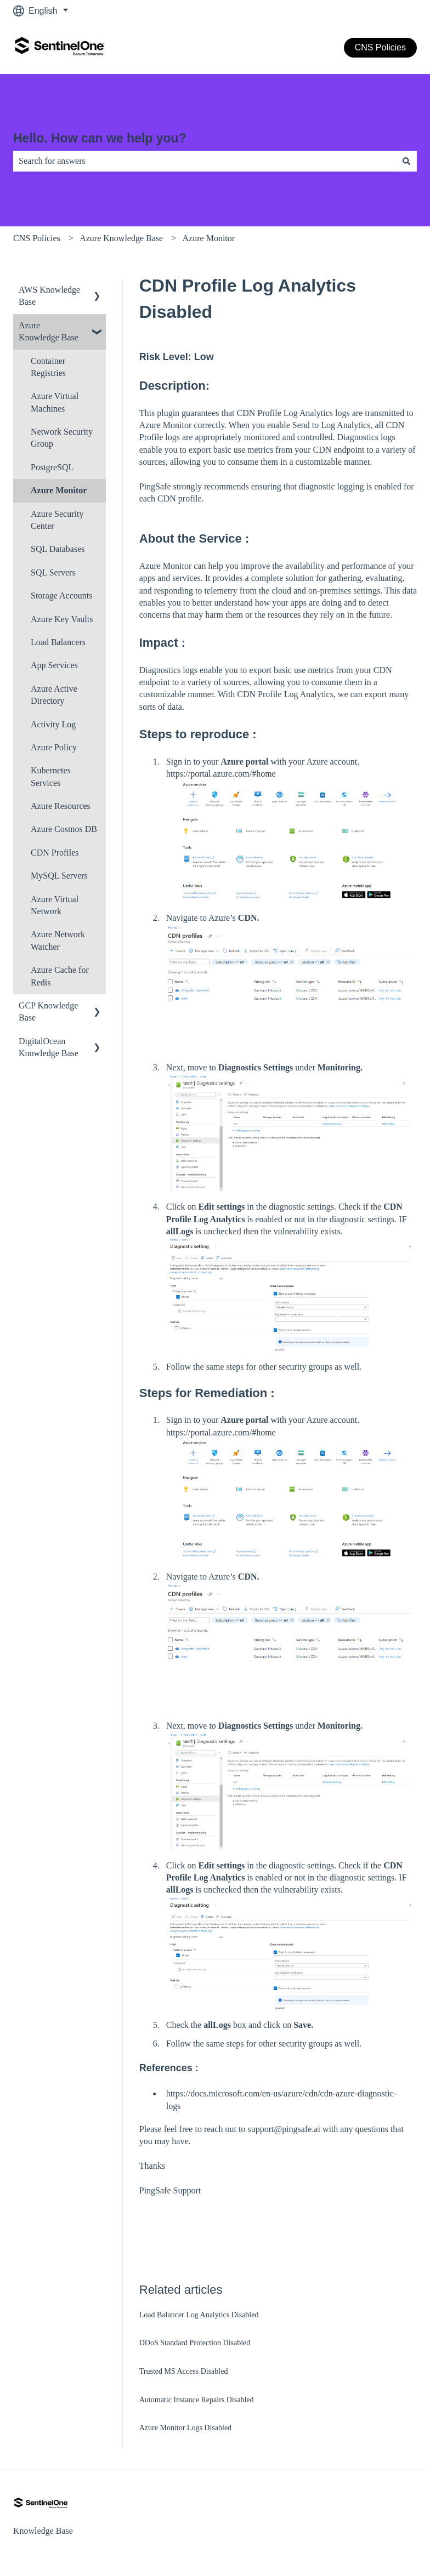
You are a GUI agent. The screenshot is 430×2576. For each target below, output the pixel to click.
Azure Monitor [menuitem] (59, 490)
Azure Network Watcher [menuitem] (58, 940)
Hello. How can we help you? (99, 138)
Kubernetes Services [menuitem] (51, 776)
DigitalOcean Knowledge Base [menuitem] (48, 1047)
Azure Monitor (209, 238)
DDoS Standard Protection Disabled (195, 2343)
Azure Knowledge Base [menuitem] (48, 331)
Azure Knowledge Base (121, 238)
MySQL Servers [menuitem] (59, 875)
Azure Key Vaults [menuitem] (62, 619)
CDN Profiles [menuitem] (55, 852)
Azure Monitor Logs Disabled (185, 2428)
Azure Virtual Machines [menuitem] (54, 402)
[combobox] (204, 161)
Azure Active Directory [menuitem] (54, 694)
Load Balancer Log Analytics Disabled (199, 2315)
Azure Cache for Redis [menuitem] (60, 976)
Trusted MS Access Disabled (183, 2371)
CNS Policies (380, 47)
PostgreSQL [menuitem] (52, 467)
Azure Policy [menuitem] (54, 747)
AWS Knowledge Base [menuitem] (49, 295)
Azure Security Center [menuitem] (57, 520)
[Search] (406, 161)
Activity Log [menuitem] (53, 724)
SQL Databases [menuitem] (58, 549)
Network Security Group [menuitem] (62, 437)
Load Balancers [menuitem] (58, 642)
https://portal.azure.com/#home (221, 773)
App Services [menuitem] (54, 665)
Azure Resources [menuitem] (60, 806)
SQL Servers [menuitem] (53, 572)
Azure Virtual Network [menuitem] (54, 905)
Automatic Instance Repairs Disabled (196, 2400)
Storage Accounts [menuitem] (61, 595)
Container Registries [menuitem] (48, 367)
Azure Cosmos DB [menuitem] (64, 829)
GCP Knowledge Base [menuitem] (48, 1011)
